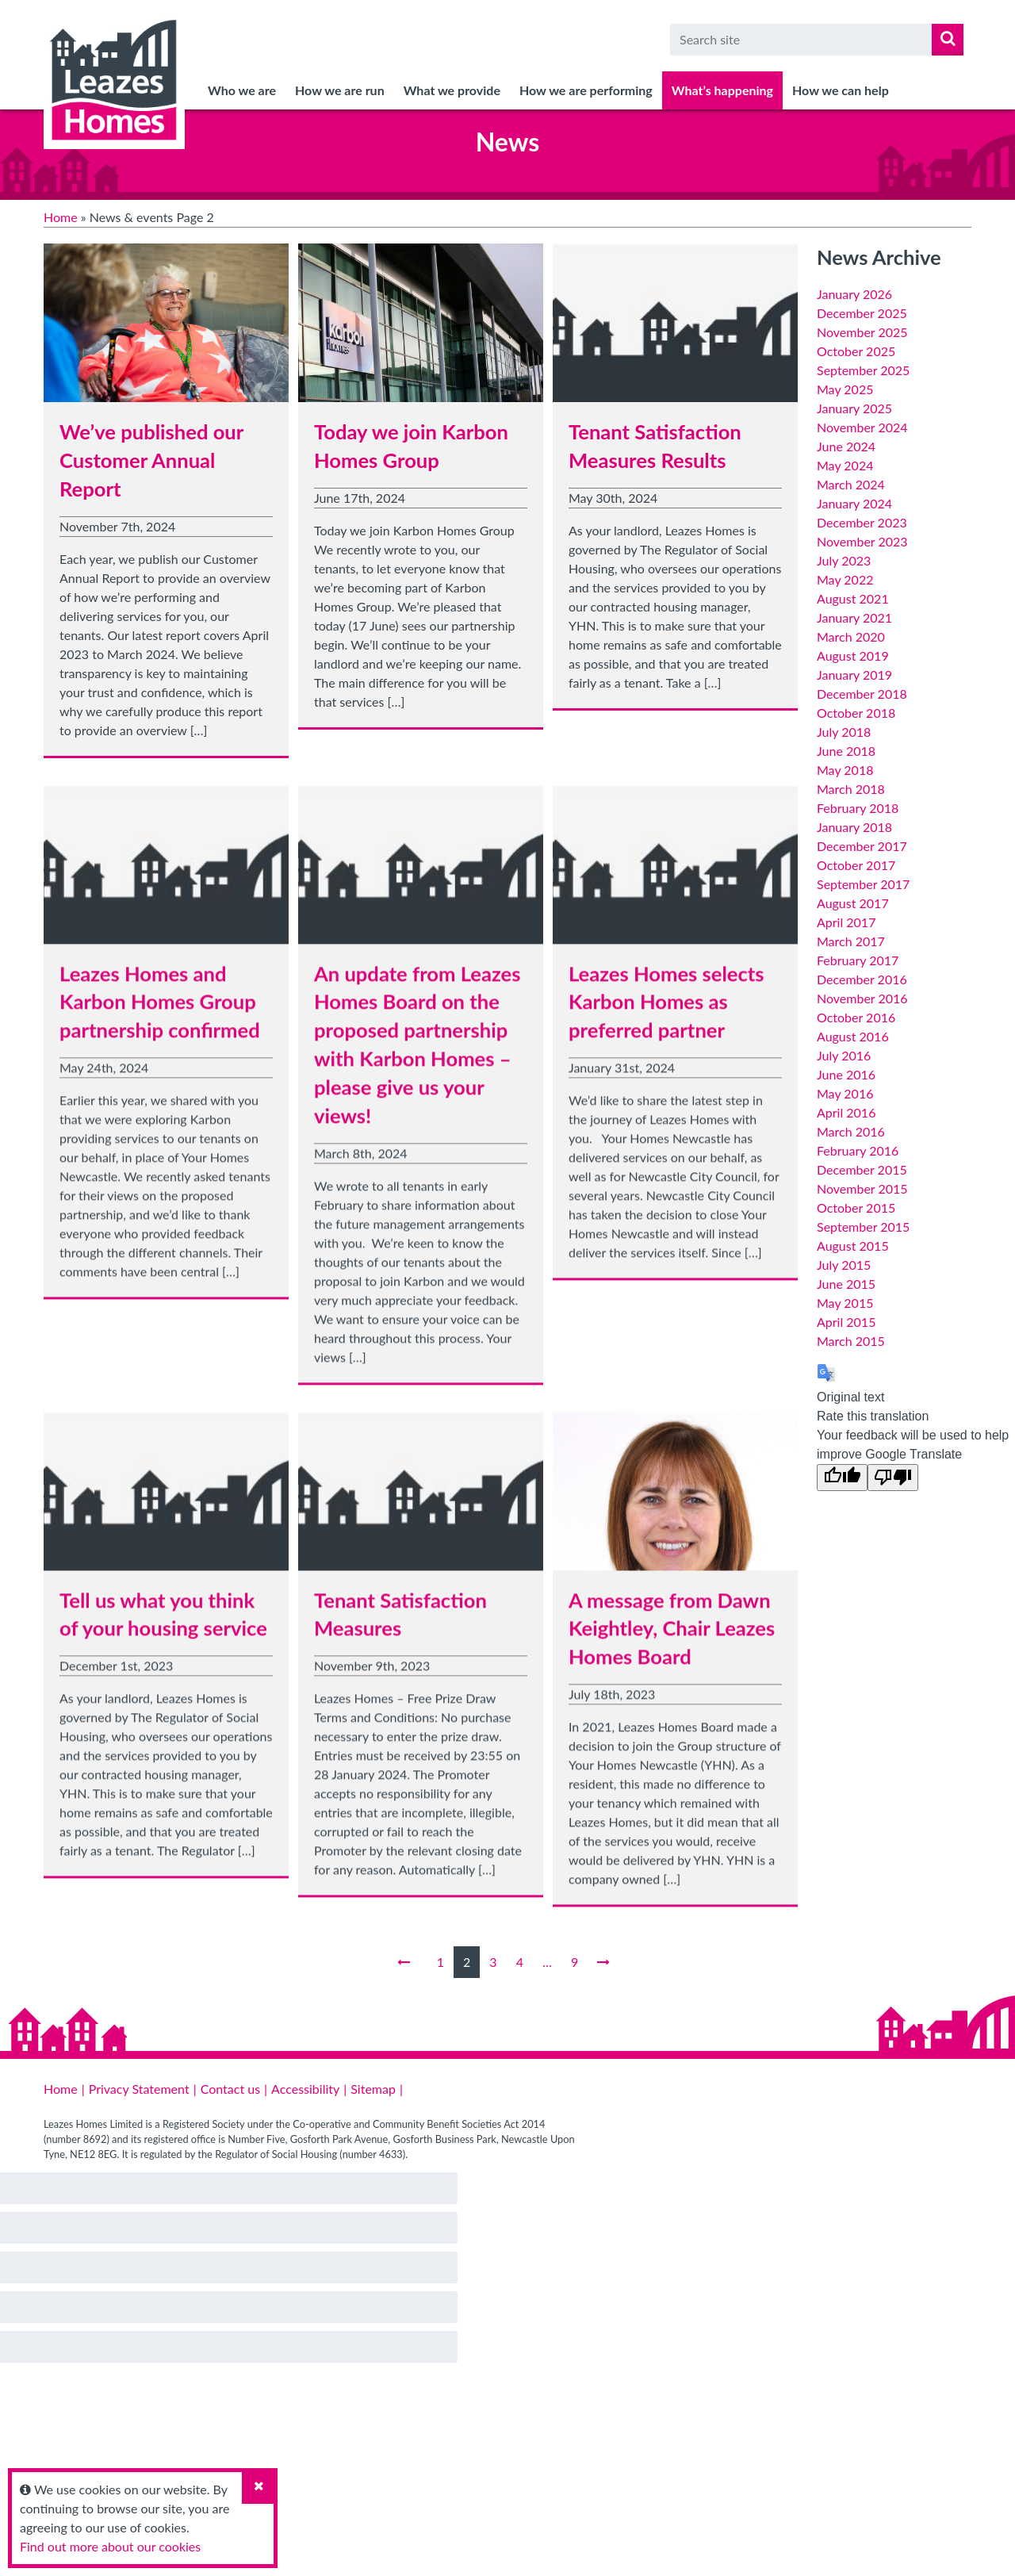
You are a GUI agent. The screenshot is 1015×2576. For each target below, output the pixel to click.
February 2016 (857, 1150)
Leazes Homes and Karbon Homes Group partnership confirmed (159, 1015)
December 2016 (862, 979)
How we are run (340, 90)
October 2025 (856, 350)
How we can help (840, 90)
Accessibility (305, 2088)
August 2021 (853, 598)
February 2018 (857, 807)
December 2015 (862, 1169)
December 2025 (862, 312)
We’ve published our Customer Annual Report (151, 460)
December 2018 (862, 693)
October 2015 (856, 1207)
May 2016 (845, 1093)
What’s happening (722, 90)
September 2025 (863, 370)
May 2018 (845, 769)
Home (61, 216)
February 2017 (857, 960)
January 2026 (854, 293)
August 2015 (853, 1245)
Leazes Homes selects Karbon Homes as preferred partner (666, 1015)
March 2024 (851, 484)
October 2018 (856, 712)
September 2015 (863, 1226)
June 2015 (846, 1283)
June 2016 (846, 1074)
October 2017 (856, 864)
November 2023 (862, 541)
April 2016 (846, 1112)
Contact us (230, 2088)
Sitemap (373, 2088)
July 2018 (844, 731)
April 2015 (846, 1321)
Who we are (242, 90)
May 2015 (845, 1302)
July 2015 (844, 1264)
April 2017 (846, 922)
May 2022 (845, 579)
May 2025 (845, 389)
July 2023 (844, 560)
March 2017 (851, 941)
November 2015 (862, 1188)
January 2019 (854, 674)
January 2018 (854, 826)
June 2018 (846, 750)
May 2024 (845, 465)
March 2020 (851, 636)
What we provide (452, 90)
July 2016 (844, 1055)
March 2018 (851, 788)
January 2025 (854, 408)
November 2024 (862, 427)
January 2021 (854, 617)
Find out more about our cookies (110, 2546)
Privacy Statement (139, 2088)
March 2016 (851, 1131)
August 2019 (853, 655)
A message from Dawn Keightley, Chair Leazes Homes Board (672, 1641)
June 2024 (846, 446)
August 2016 (853, 1036)
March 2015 (851, 1340)
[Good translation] (842, 1477)
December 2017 (862, 845)
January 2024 (854, 503)
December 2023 (862, 522)
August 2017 (853, 902)
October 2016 (856, 1017)
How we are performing (586, 90)
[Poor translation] (893, 1477)
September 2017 (863, 883)
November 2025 (862, 331)
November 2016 (862, 998)
